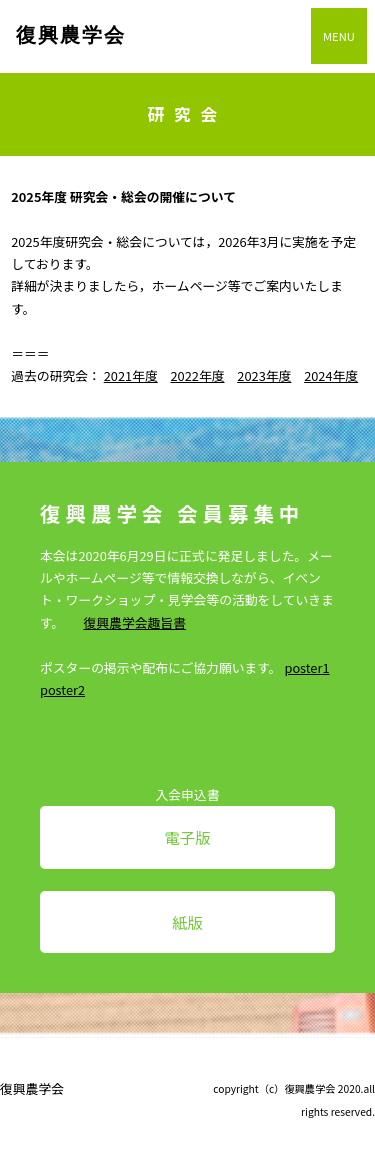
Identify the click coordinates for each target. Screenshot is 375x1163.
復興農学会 (71, 35)
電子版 (187, 837)
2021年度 (131, 375)
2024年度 (331, 375)
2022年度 (198, 375)
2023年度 (264, 375)
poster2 (62, 689)
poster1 (306, 667)
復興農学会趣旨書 (135, 622)
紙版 (187, 922)
